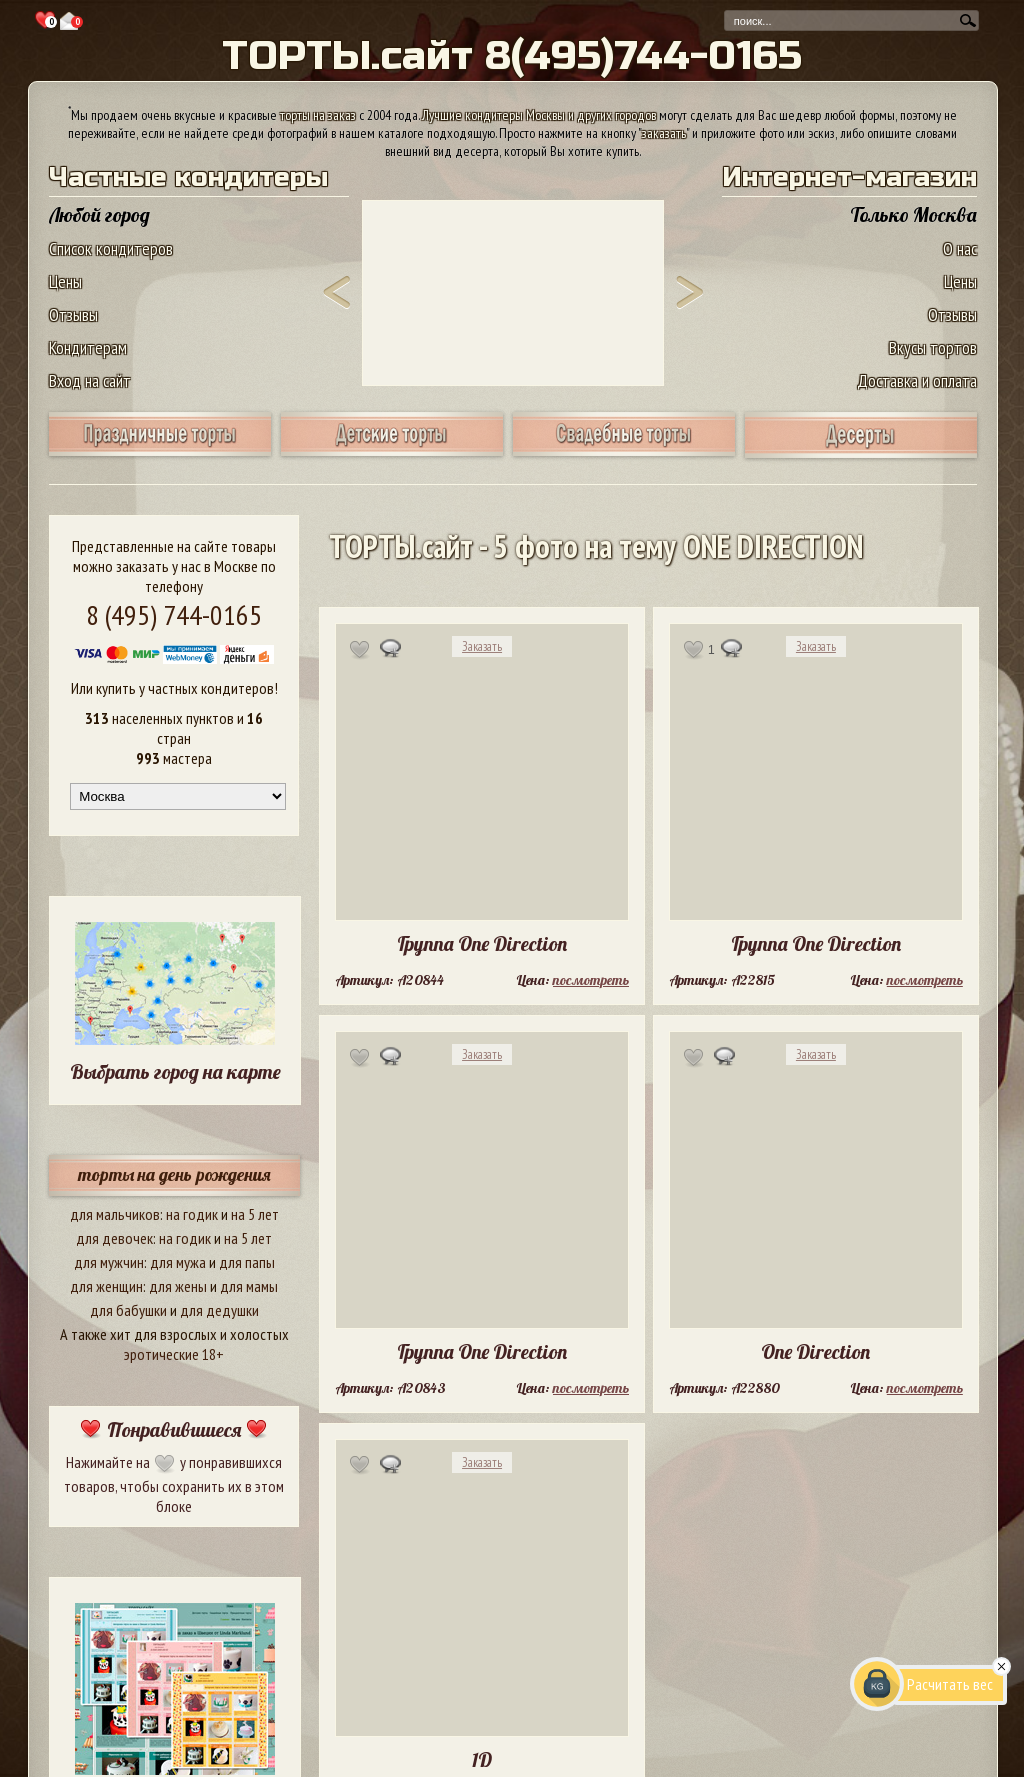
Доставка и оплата (917, 380)
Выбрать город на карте (175, 1071)
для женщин (106, 1286)
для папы (247, 1262)
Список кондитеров (111, 248)
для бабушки (128, 1310)
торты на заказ (318, 115)
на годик (192, 1214)
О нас (960, 248)
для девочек (114, 1238)
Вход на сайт (90, 380)
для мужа (178, 1262)
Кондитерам (88, 347)
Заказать (482, 646)
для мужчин (109, 1262)
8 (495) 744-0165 (174, 614)
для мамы (249, 1286)
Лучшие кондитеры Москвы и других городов (539, 115)
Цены (65, 281)
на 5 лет (255, 1214)
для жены (178, 1286)
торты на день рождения (174, 1174)
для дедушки (219, 1310)
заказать (664, 133)
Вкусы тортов (933, 347)
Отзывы (73, 314)
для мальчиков (115, 1214)
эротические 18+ (174, 1354)
